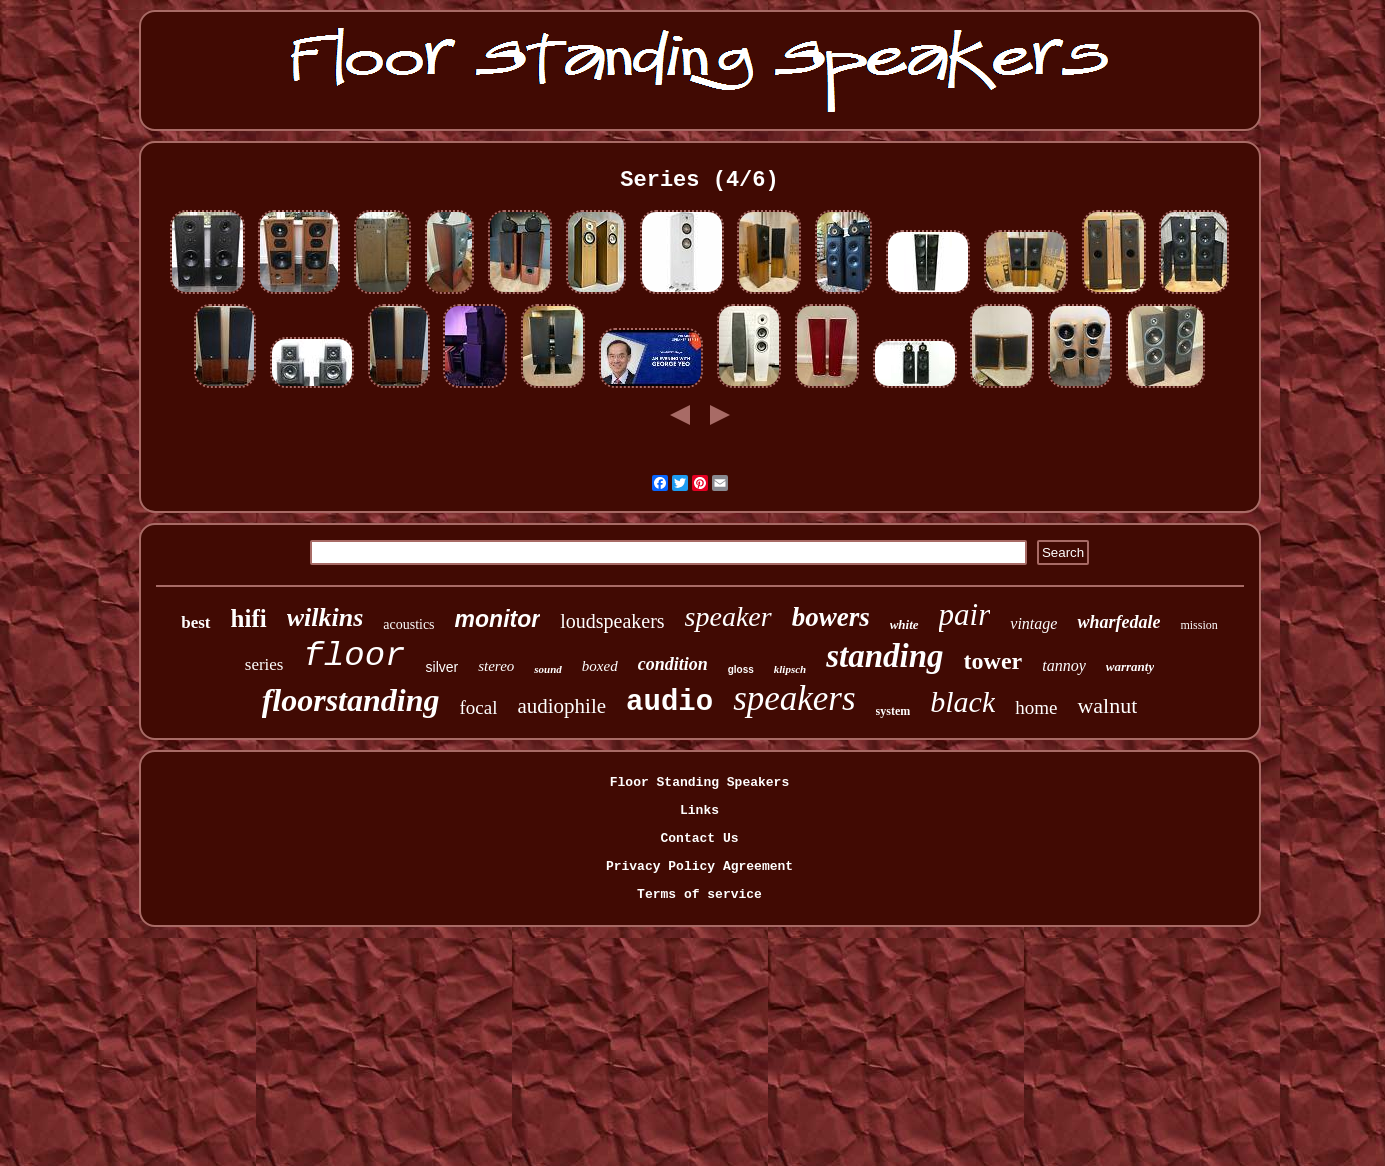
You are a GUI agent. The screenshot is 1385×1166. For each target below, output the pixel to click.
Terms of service (699, 894)
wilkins (325, 617)
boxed (600, 666)
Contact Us (699, 838)
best (195, 622)
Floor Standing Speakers (699, 782)
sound (548, 669)
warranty (1130, 666)
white (904, 624)
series (264, 664)
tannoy (1064, 665)
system (893, 711)
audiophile (561, 706)
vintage (1033, 623)
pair (965, 614)
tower (993, 661)
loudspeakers (612, 621)
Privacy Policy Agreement (699, 866)
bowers (831, 617)
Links (699, 810)
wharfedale (1118, 622)
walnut (1107, 705)
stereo (496, 666)
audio (669, 702)
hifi (249, 618)
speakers (794, 698)
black (962, 701)
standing (884, 656)
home (1036, 707)
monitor (498, 619)
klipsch (790, 669)
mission (1198, 625)
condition (673, 664)
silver (442, 667)
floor (355, 656)
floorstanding (351, 700)
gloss (741, 669)
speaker (728, 616)
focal (478, 707)
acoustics (408, 624)
